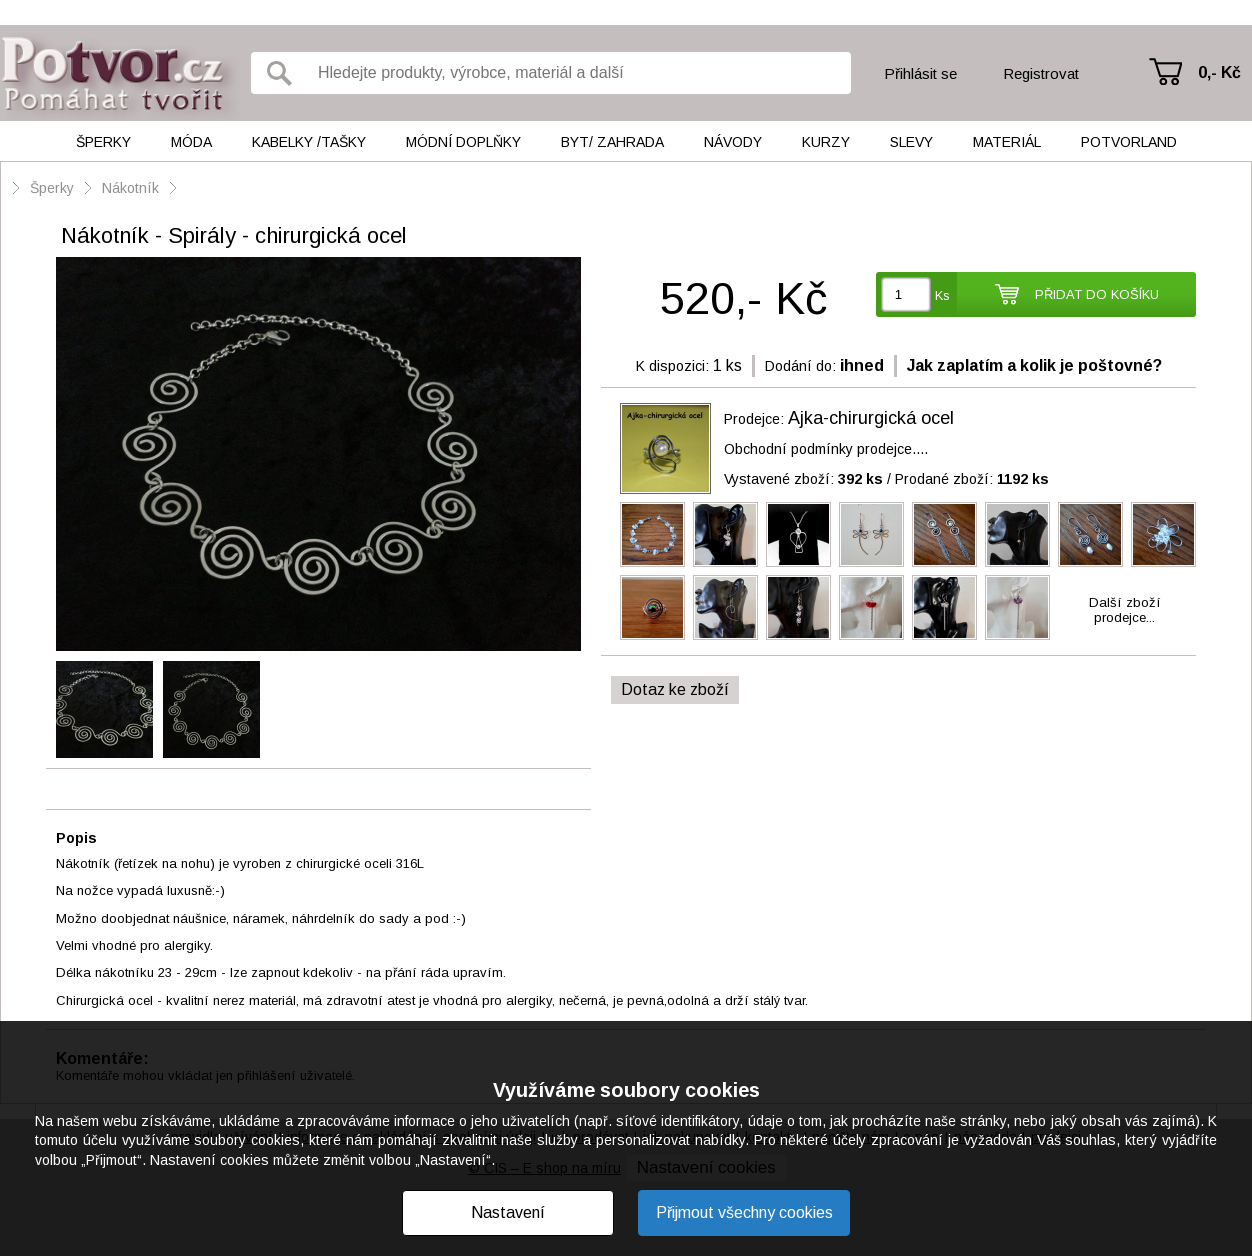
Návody (733, 142)
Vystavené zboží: (803, 479)
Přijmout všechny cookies (744, 1212)
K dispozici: (672, 366)
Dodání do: (800, 366)
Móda (191, 142)
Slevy (911, 142)
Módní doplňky (463, 142)
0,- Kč (1219, 72)
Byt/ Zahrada (612, 142)
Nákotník (130, 188)
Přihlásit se (920, 73)
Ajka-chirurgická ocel (871, 418)
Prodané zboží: (972, 479)
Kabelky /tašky (309, 142)
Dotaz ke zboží (675, 689)
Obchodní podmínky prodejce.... (826, 449)
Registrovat (1041, 73)
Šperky (103, 142)
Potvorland (1129, 142)
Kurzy (826, 142)
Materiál (1007, 142)
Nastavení (508, 1212)
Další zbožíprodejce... (1125, 610)
